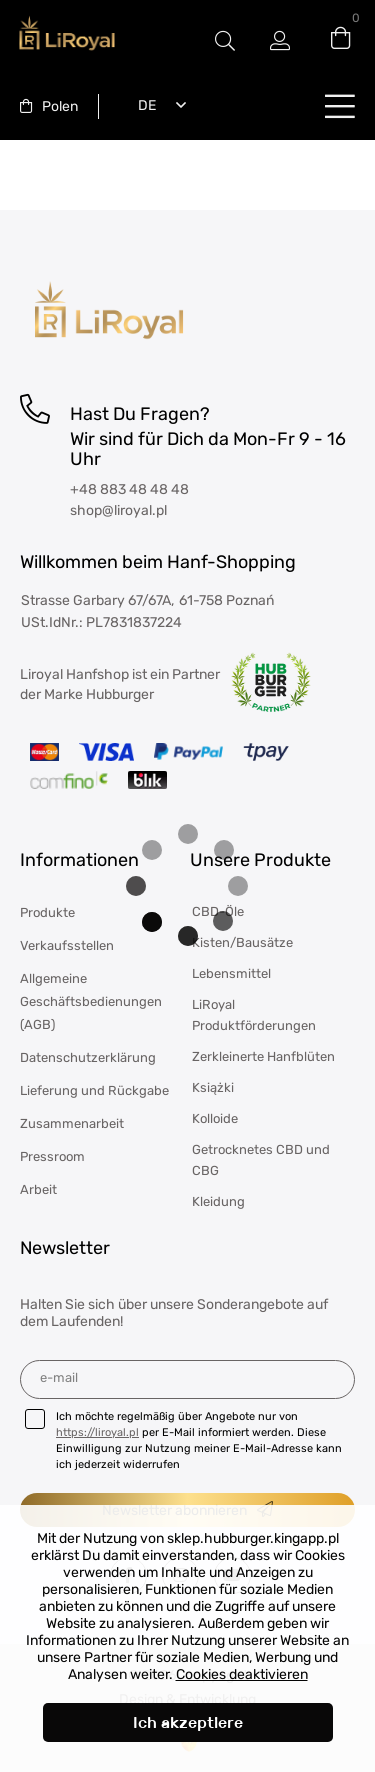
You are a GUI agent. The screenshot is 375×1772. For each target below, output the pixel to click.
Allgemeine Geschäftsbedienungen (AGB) (91, 1001)
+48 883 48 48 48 (129, 489)
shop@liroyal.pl (118, 510)
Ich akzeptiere (188, 1722)
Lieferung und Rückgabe (94, 1090)
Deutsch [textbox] (143, 105)
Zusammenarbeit (72, 1123)
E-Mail (59, 1377)
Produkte (47, 912)
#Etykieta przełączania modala (225, 40)
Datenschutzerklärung (88, 1057)
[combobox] (49, 106)
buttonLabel (340, 105)
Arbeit (38, 1189)
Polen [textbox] (60, 106)
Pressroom (52, 1156)
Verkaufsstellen (67, 945)
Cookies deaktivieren (242, 1674)
